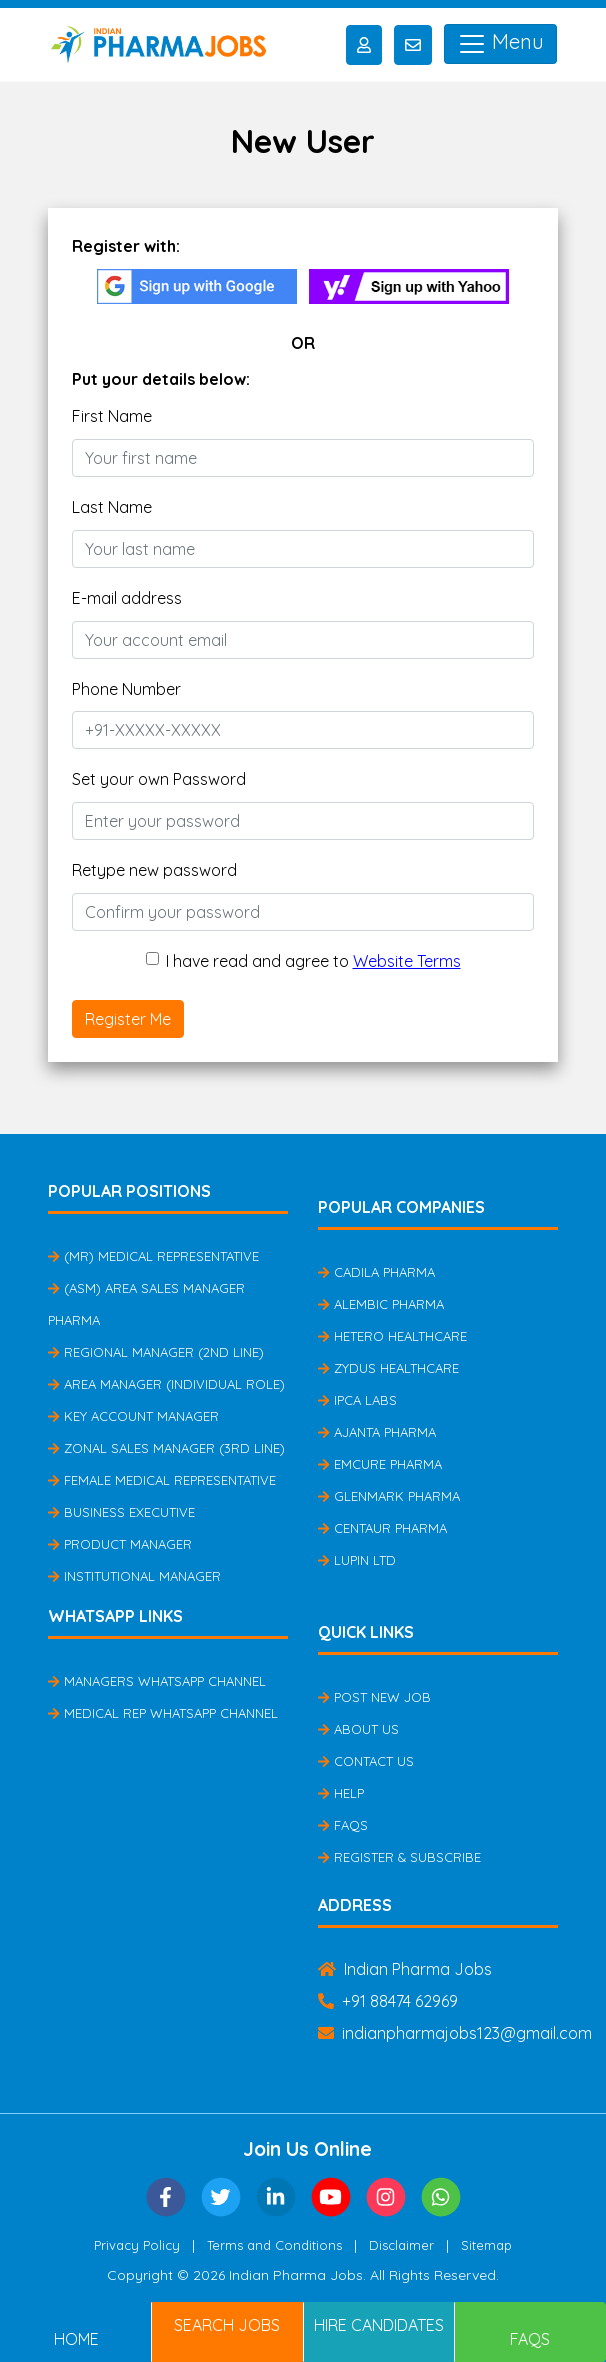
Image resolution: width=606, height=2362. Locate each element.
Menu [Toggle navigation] (500, 44)
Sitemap (486, 2245)
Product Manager (120, 1544)
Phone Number (126, 689)
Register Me (128, 1019)
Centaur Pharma (382, 1528)
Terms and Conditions (274, 2245)
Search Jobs (227, 2325)
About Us (358, 1729)
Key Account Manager (133, 1416)
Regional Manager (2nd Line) (156, 1352)
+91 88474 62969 (388, 2001)
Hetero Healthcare (392, 1336)
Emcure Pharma (380, 1464)
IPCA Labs (357, 1400)
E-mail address (127, 598)
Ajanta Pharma (377, 1432)
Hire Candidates (379, 2325)
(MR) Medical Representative (153, 1256)
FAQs (343, 1825)
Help (341, 1793)
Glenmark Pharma (389, 1496)
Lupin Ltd (357, 1560)
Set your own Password (159, 779)
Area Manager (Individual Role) (166, 1384)
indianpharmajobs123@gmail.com (455, 2033)
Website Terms (407, 961)
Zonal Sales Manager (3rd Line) (166, 1448)
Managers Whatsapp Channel (157, 1681)
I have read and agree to (313, 961)
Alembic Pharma (381, 1304)
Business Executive (121, 1512)
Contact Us (366, 1761)
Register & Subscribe (399, 1857)
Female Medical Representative (162, 1480)
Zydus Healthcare (388, 1368)
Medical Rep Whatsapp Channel (163, 1713)
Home (76, 2339)
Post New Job (374, 1697)
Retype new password (154, 870)
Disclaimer (401, 2245)
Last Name (112, 507)
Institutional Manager (134, 1576)
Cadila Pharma (376, 1272)
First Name (112, 416)
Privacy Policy (137, 2245)
